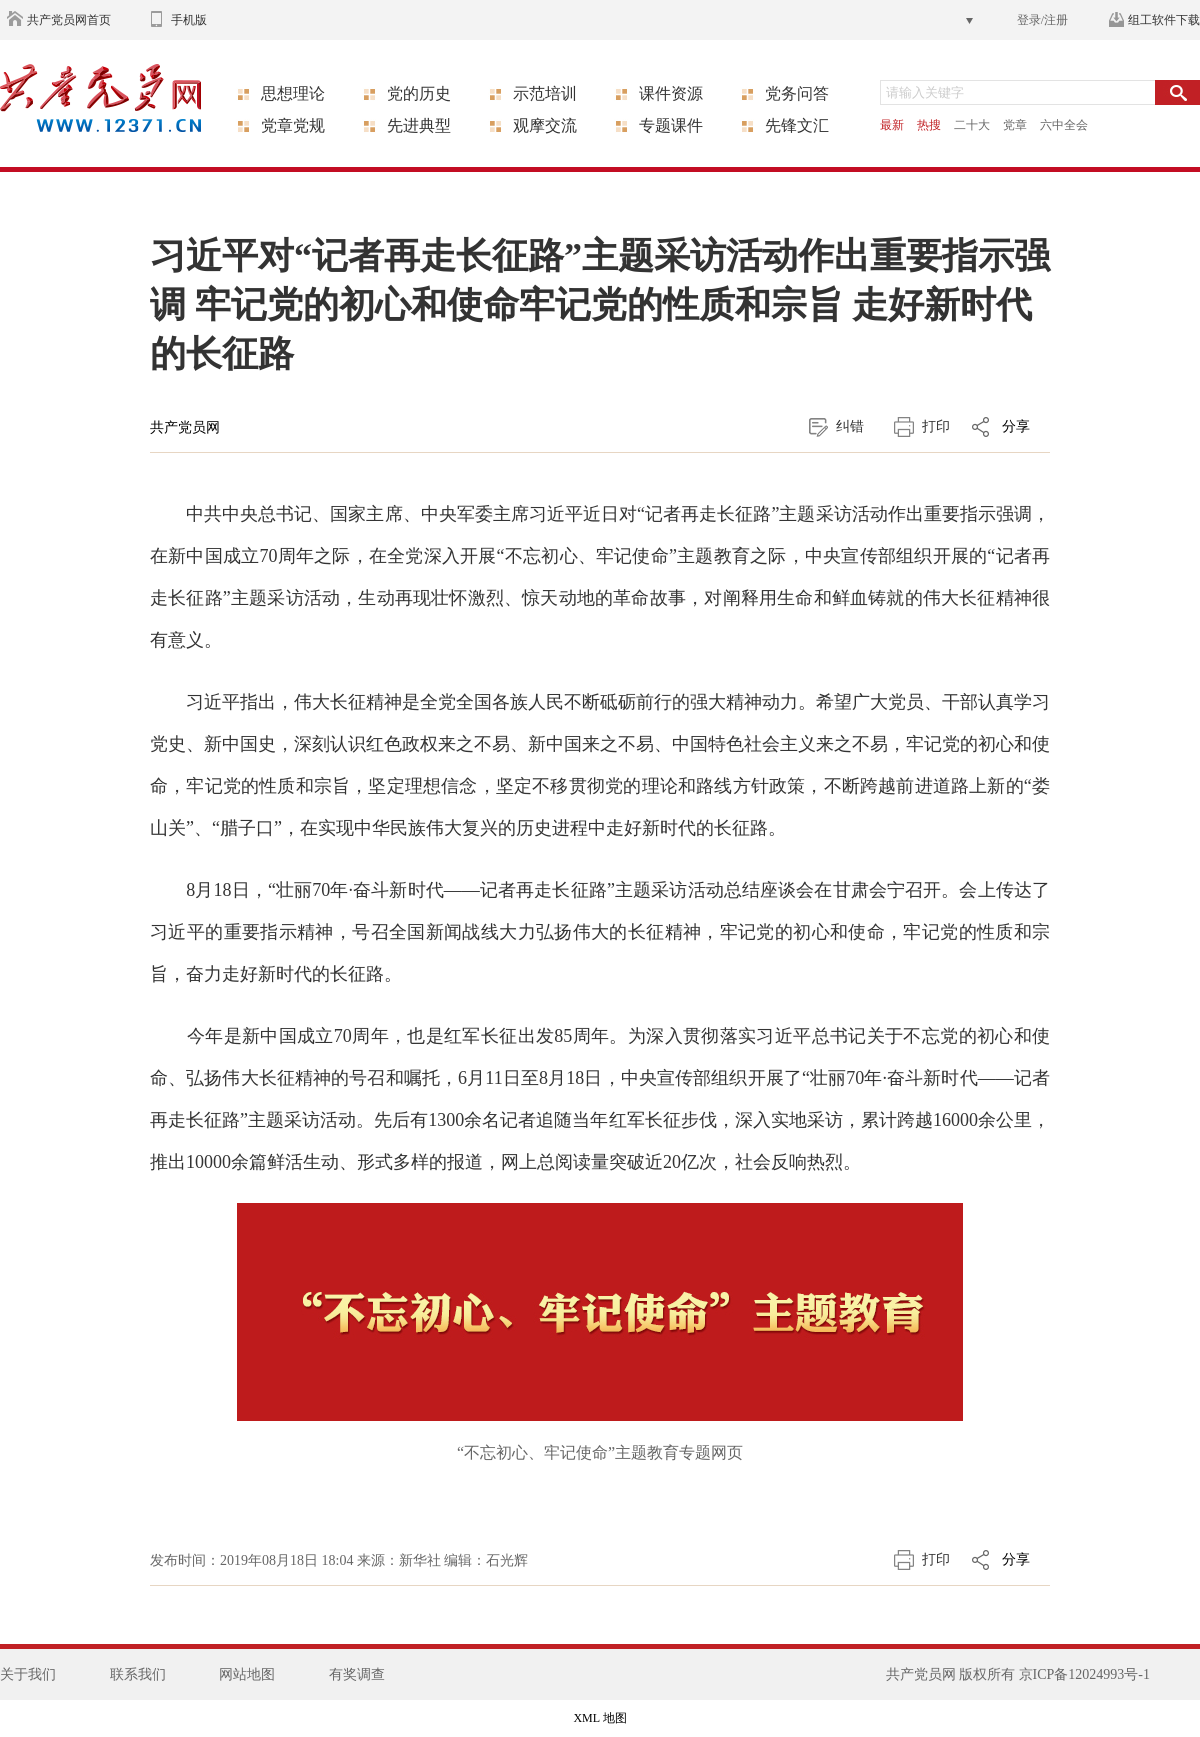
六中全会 (1064, 125)
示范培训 (545, 93)
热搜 (929, 125)
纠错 (850, 426)
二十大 (972, 125)
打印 (936, 426)
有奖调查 (357, 1674)
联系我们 (138, 1674)
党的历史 (419, 93)
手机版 (189, 20)
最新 (892, 125)
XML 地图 (599, 1718)
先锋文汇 (797, 125)
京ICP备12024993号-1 (1084, 1674)
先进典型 (419, 125)
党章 (1015, 125)
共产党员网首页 (69, 20)
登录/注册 (1042, 20)
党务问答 (797, 93)
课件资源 (671, 93)
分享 (1016, 426)
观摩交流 (545, 125)
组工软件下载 (1164, 20)
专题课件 (671, 125)
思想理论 (293, 93)
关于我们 (28, 1674)
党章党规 (293, 125)
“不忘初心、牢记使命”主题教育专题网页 (600, 1452)
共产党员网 (185, 427)
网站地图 (247, 1674)
